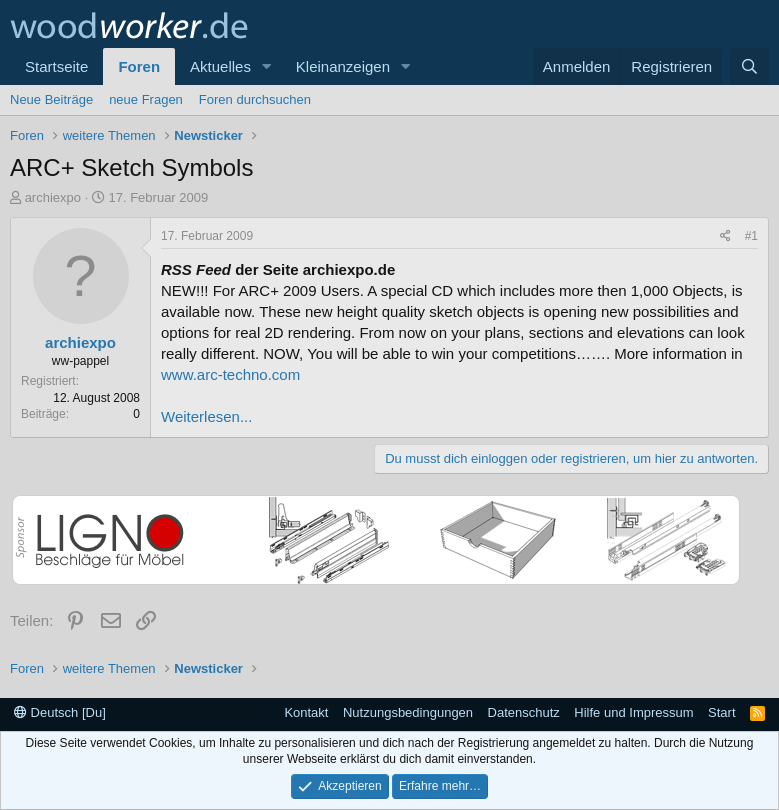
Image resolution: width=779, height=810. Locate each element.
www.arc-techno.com (230, 374)
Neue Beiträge (51, 99)
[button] (267, 66)
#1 (751, 236)
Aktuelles (220, 66)
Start (721, 712)
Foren (139, 66)
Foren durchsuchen (255, 99)
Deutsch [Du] (60, 712)
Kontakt (306, 712)
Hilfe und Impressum (633, 712)
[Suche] (749, 66)
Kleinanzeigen (343, 66)
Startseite (56, 66)
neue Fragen (146, 99)
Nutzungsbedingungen (408, 712)
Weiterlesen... (206, 416)
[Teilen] (725, 236)
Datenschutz (524, 712)
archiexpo (53, 197)
